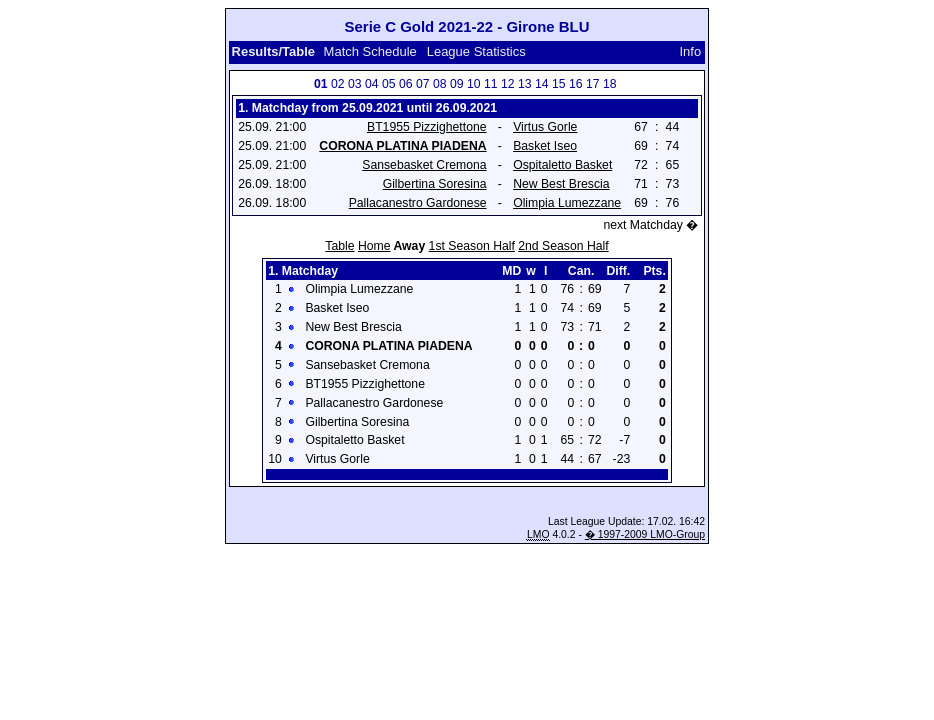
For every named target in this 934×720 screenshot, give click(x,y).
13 (525, 84)
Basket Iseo (545, 146)
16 (576, 84)
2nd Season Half (563, 246)
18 (610, 84)
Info (691, 51)
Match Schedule (370, 51)
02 (338, 84)
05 (389, 84)
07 (423, 84)
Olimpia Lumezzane (567, 203)
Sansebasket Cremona (424, 165)
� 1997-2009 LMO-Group (645, 534)
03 (355, 84)
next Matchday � (650, 225)
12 (508, 84)
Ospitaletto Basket (562, 165)
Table (339, 246)
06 (406, 84)
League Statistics (476, 51)
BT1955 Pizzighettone (427, 127)
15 (559, 84)
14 (542, 84)
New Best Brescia (561, 184)
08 (440, 84)
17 (593, 84)
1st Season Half (472, 246)
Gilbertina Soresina (435, 184)
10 (474, 84)
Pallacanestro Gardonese (418, 203)
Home (374, 246)
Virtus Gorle (545, 127)
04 (372, 84)
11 (491, 84)
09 (457, 84)
